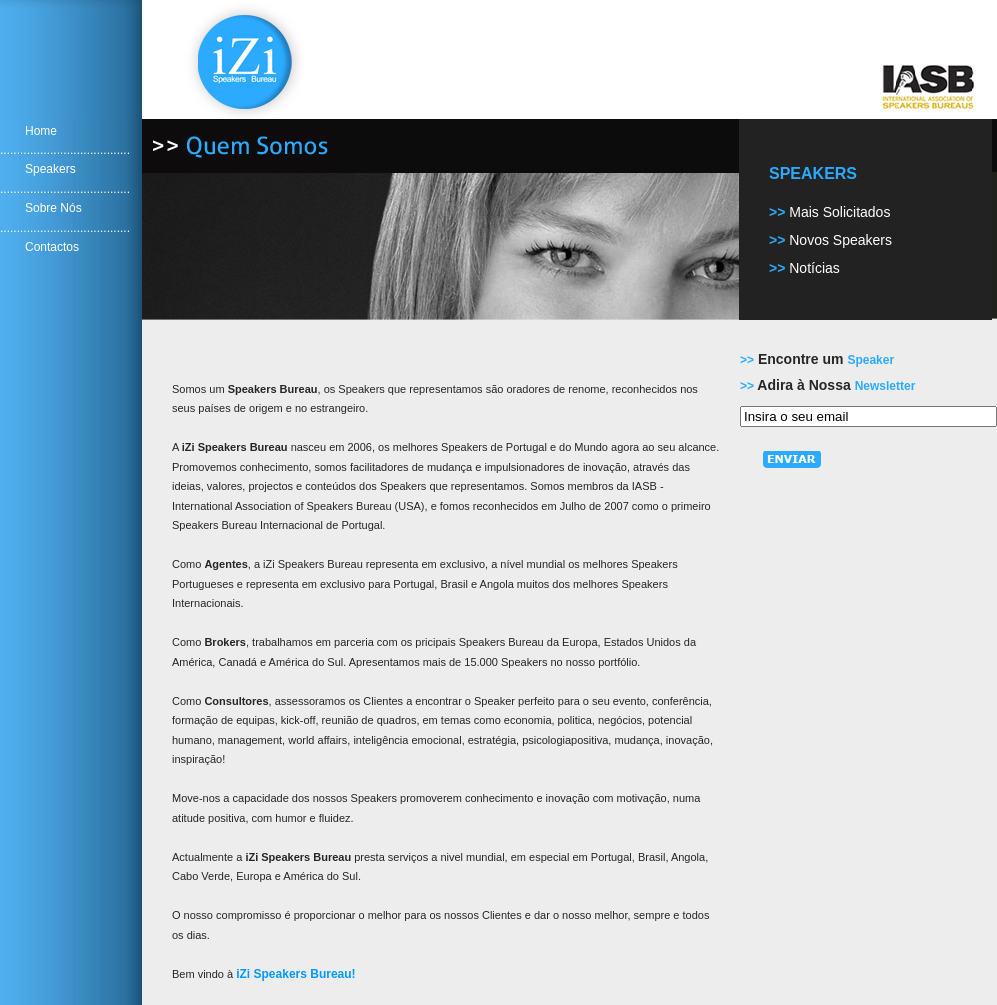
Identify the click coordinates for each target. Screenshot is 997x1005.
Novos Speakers (840, 240)
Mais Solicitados (839, 212)
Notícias (814, 268)
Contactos (52, 247)
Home (41, 131)
